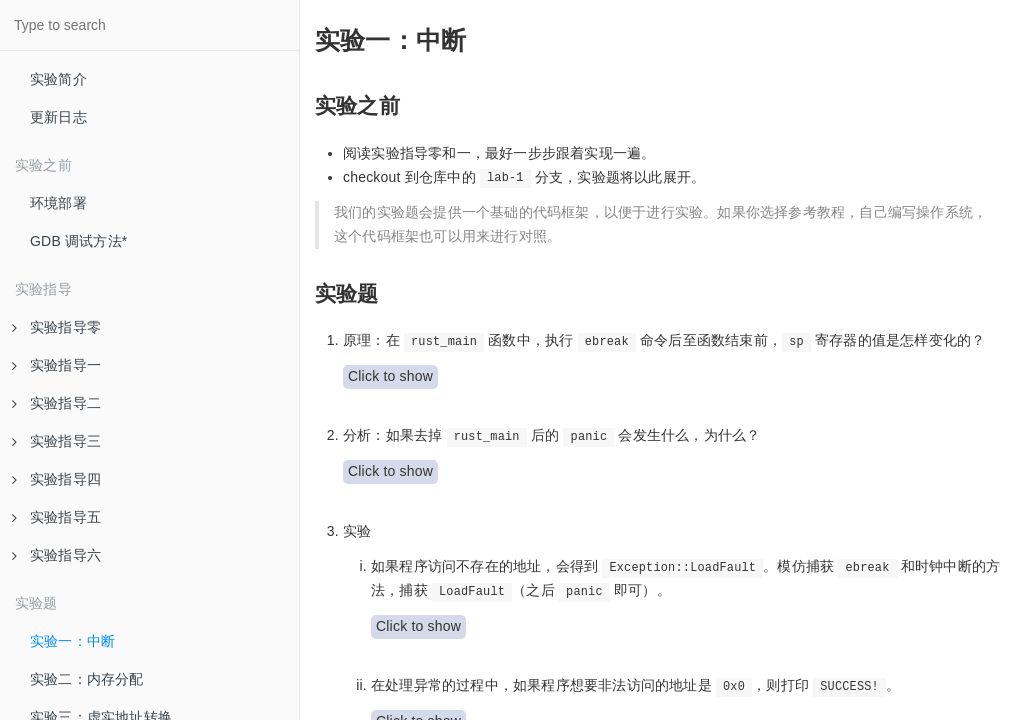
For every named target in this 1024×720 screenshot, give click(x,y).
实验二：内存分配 (87, 679)
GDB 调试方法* (78, 241)
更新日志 (58, 117)
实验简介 (58, 79)
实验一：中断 (72, 641)
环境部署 (58, 203)
